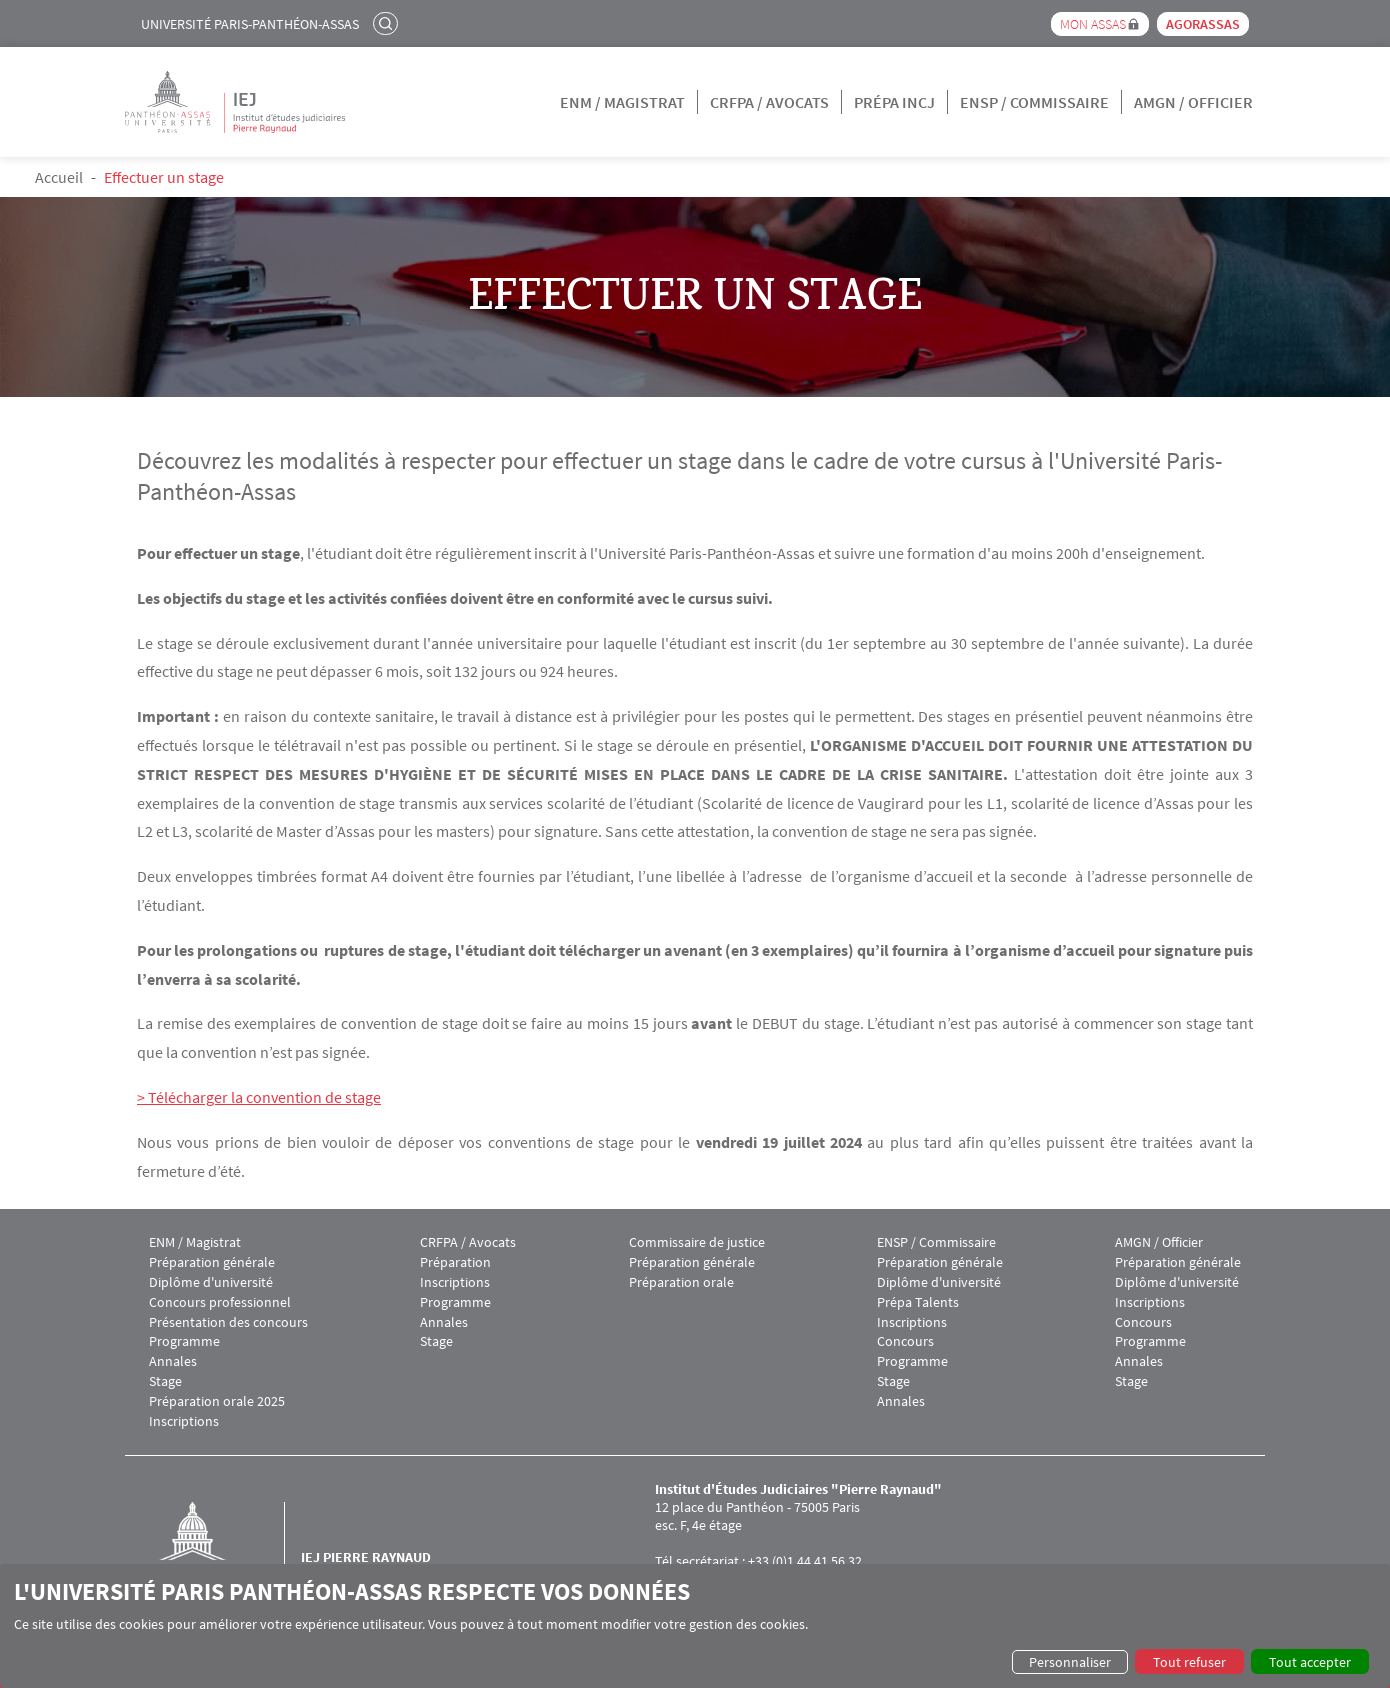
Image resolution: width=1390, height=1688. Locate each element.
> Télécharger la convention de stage (259, 1097)
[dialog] (695, 1626)
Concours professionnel (220, 1302)
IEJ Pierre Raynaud (366, 1557)
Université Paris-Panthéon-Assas (250, 24)
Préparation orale (681, 1282)
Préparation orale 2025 (217, 1401)
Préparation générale (212, 1262)
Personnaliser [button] (1070, 1662)
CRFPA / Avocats (769, 102)
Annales (173, 1361)
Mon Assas (1093, 24)
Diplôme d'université (211, 1282)
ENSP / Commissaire (1034, 102)
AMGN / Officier (1193, 102)
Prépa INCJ (894, 102)
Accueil (59, 177)
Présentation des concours (228, 1322)
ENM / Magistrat (622, 102)
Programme (184, 1341)
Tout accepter (1310, 1662)
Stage (165, 1381)
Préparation (455, 1262)
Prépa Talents (918, 1302)
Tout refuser (1189, 1662)
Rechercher (388, 23)
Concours (905, 1341)
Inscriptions (184, 1421)
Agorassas (1203, 24)
